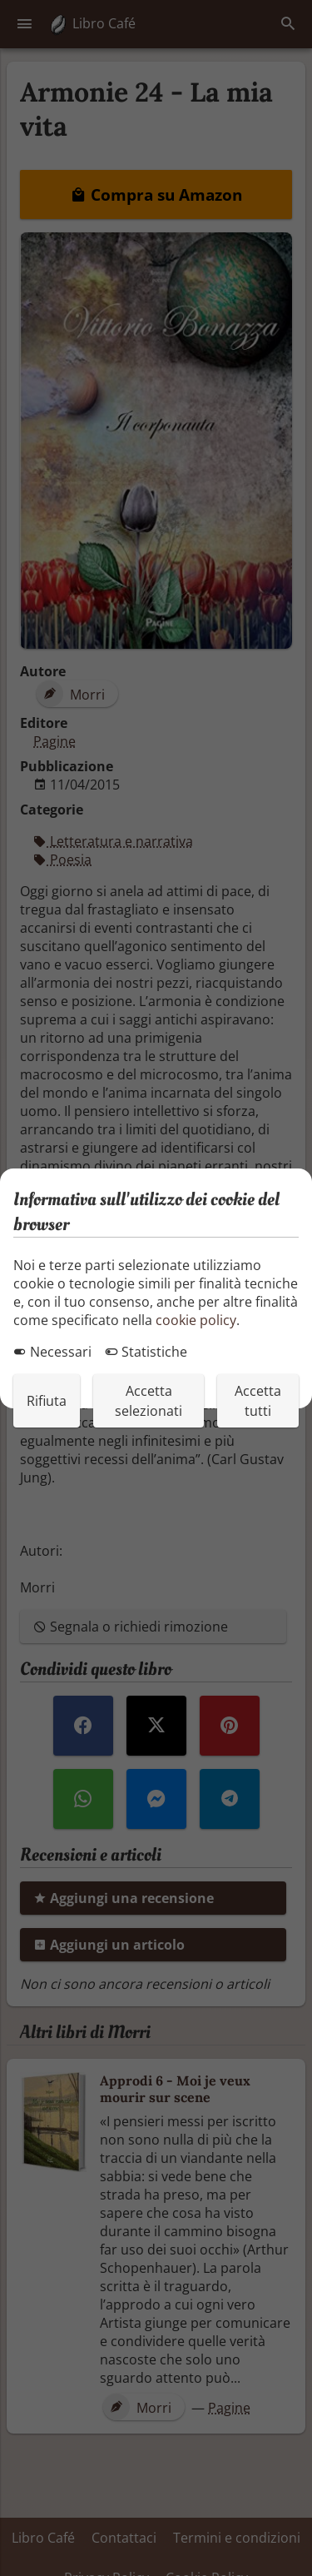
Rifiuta (47, 1401)
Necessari (52, 1352)
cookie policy (196, 1320)
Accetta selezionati (148, 1401)
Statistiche (146, 1352)
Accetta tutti (258, 1401)
